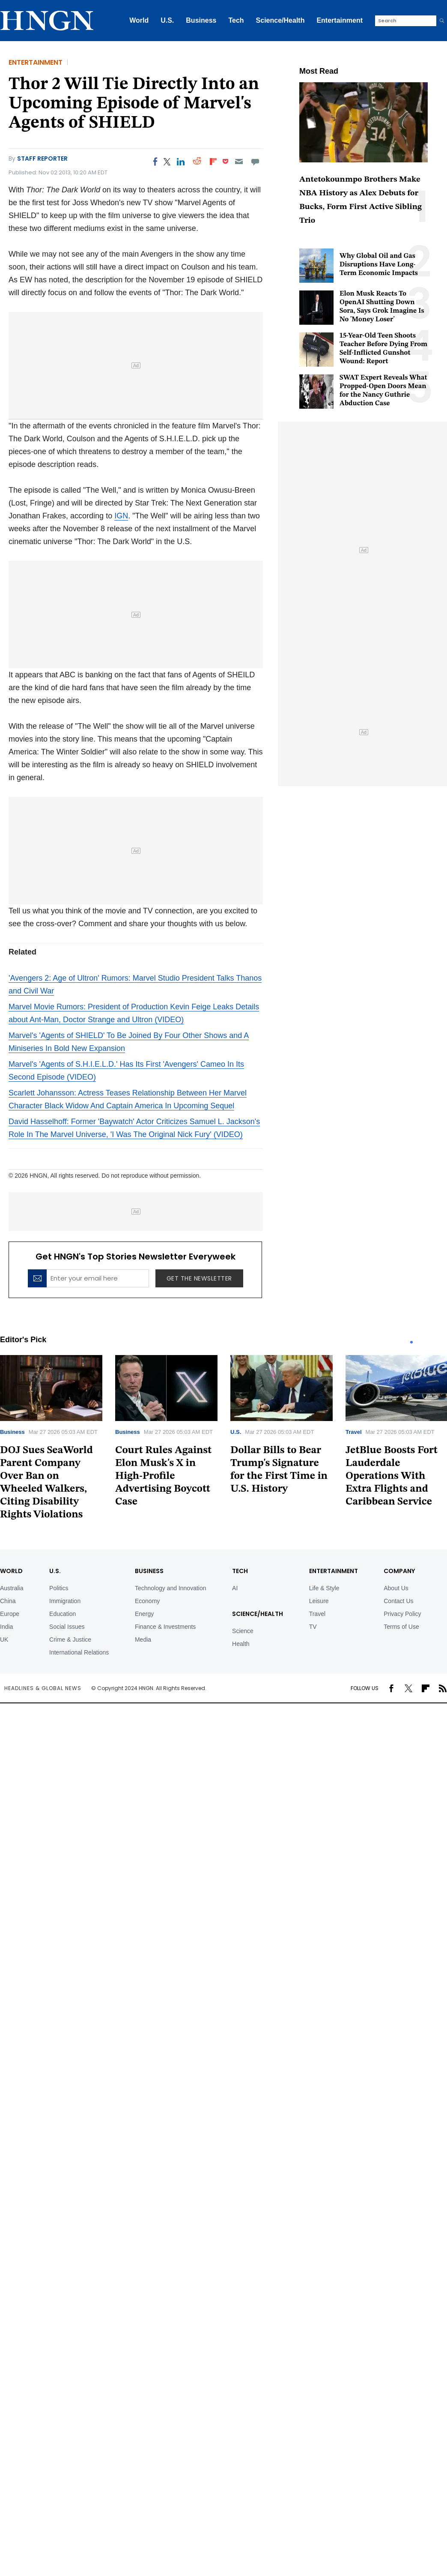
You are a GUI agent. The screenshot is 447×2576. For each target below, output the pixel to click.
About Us (396, 1588)
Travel (354, 1432)
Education (62, 1613)
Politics (58, 1588)
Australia (11, 1588)
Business (201, 20)
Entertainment (339, 20)
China (8, 1601)
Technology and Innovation (170, 1588)
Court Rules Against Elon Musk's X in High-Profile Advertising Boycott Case (163, 1476)
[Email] (238, 161)
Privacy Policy (402, 1613)
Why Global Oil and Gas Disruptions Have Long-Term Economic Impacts (379, 265)
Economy (147, 1601)
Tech (236, 20)
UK (4, 1639)
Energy (144, 1613)
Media (143, 1639)
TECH (240, 1571)
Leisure (319, 1601)
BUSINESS (149, 1571)
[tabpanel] (166, 1434)
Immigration (64, 1601)
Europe (9, 1613)
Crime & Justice (70, 1639)
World (139, 20)
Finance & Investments (165, 1626)
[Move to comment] (255, 161)
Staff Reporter (42, 158)
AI (235, 1588)
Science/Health (280, 20)
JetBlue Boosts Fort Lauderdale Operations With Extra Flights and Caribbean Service (392, 1476)
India (6, 1626)
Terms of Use (401, 1626)
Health (240, 1643)
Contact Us (398, 1601)
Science (242, 1631)
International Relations (79, 1652)
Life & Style (324, 1588)
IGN (121, 516)
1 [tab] (411, 1342)
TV (313, 1626)
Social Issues (66, 1626)
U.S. (167, 20)
